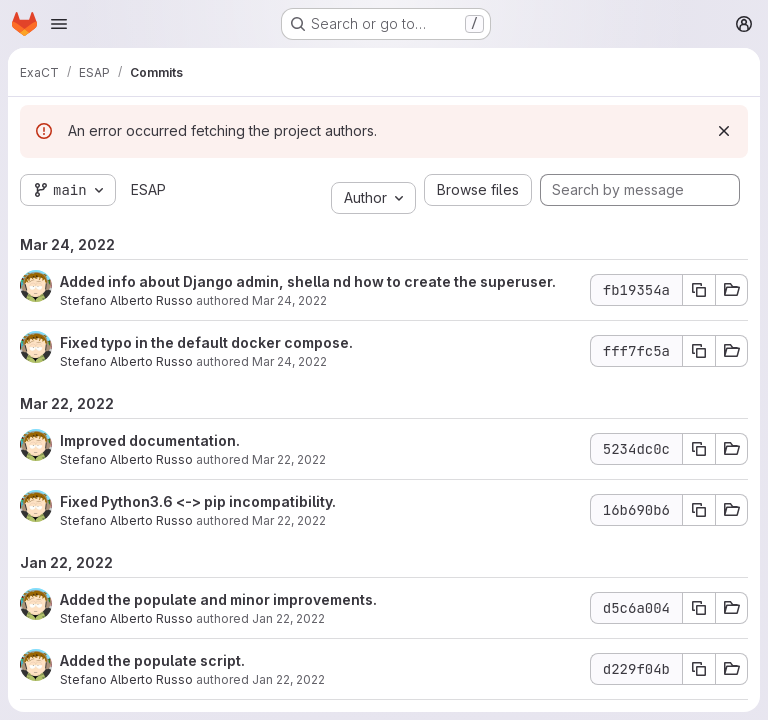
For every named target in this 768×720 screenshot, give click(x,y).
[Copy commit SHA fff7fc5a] (699, 351)
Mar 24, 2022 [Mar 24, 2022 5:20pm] (289, 300)
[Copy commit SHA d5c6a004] (699, 608)
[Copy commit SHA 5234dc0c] (699, 449)
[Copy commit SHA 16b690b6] (699, 510)
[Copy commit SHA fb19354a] (699, 290)
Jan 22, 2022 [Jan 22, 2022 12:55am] (288, 618)
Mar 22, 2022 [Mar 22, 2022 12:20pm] (289, 459)
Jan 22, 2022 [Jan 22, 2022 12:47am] (288, 679)
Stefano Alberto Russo (126, 300)
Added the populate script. (152, 660)
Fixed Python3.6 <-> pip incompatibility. (198, 501)
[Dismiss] (724, 131)
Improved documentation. (150, 440)
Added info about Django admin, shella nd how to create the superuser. (308, 281)
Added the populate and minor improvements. (218, 599)
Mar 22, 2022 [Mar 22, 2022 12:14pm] (289, 520)
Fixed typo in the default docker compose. (206, 342)
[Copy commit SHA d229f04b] (699, 669)
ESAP (148, 189)
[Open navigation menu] (59, 24)
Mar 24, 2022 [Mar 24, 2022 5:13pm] (289, 361)
